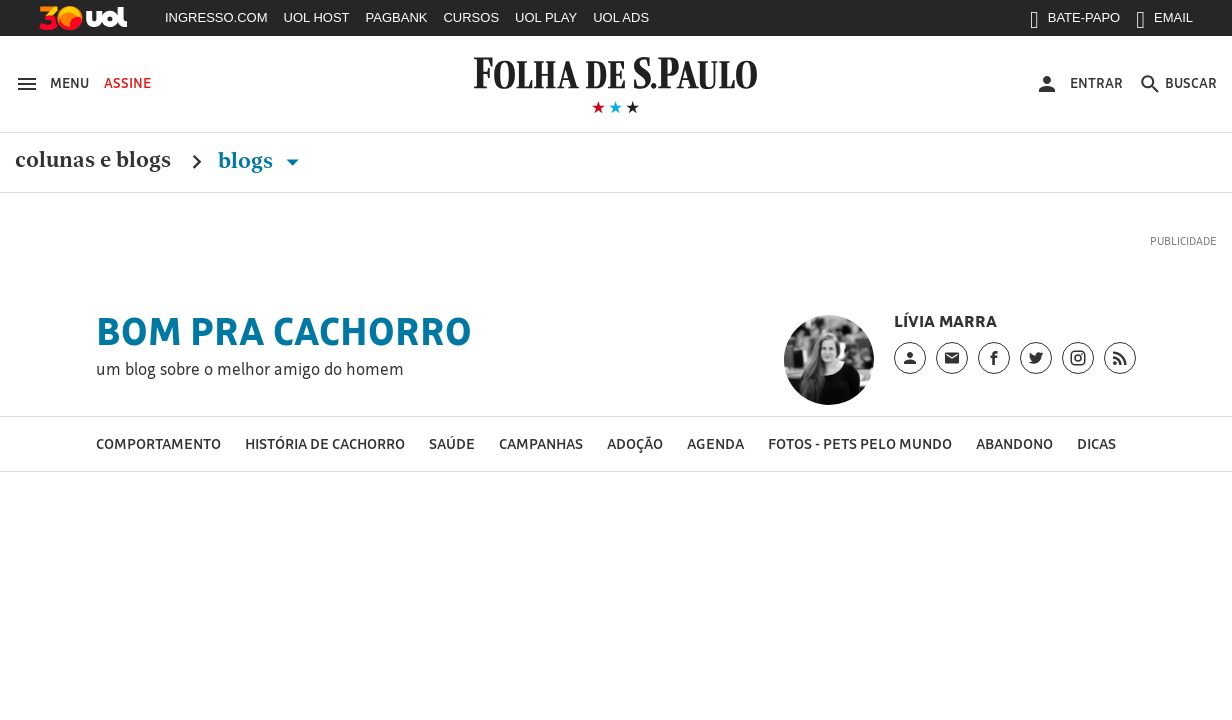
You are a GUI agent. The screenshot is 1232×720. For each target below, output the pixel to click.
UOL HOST (317, 17)
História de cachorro (325, 443)
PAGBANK (397, 17)
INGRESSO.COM (216, 17)
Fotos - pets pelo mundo (860, 443)
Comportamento (158, 443)
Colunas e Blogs (93, 161)
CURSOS (471, 17)
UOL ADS (621, 17)
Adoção (635, 443)
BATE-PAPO (1075, 22)
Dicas (1096, 443)
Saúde (452, 443)
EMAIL (1164, 22)
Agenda (715, 443)
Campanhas (541, 443)
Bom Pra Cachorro (284, 331)
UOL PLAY (546, 17)
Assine (127, 83)
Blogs (262, 161)
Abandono (1014, 443)
